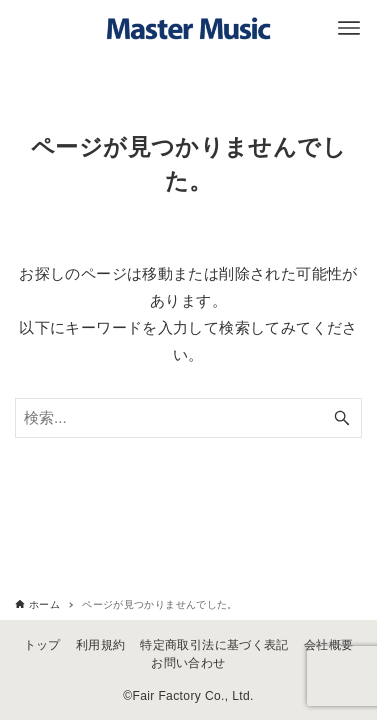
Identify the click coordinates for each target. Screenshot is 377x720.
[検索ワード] (188, 418)
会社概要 (329, 645)
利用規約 (101, 645)
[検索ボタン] (342, 418)
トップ (42, 645)
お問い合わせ (188, 663)
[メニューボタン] (349, 28)
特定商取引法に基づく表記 (214, 645)
